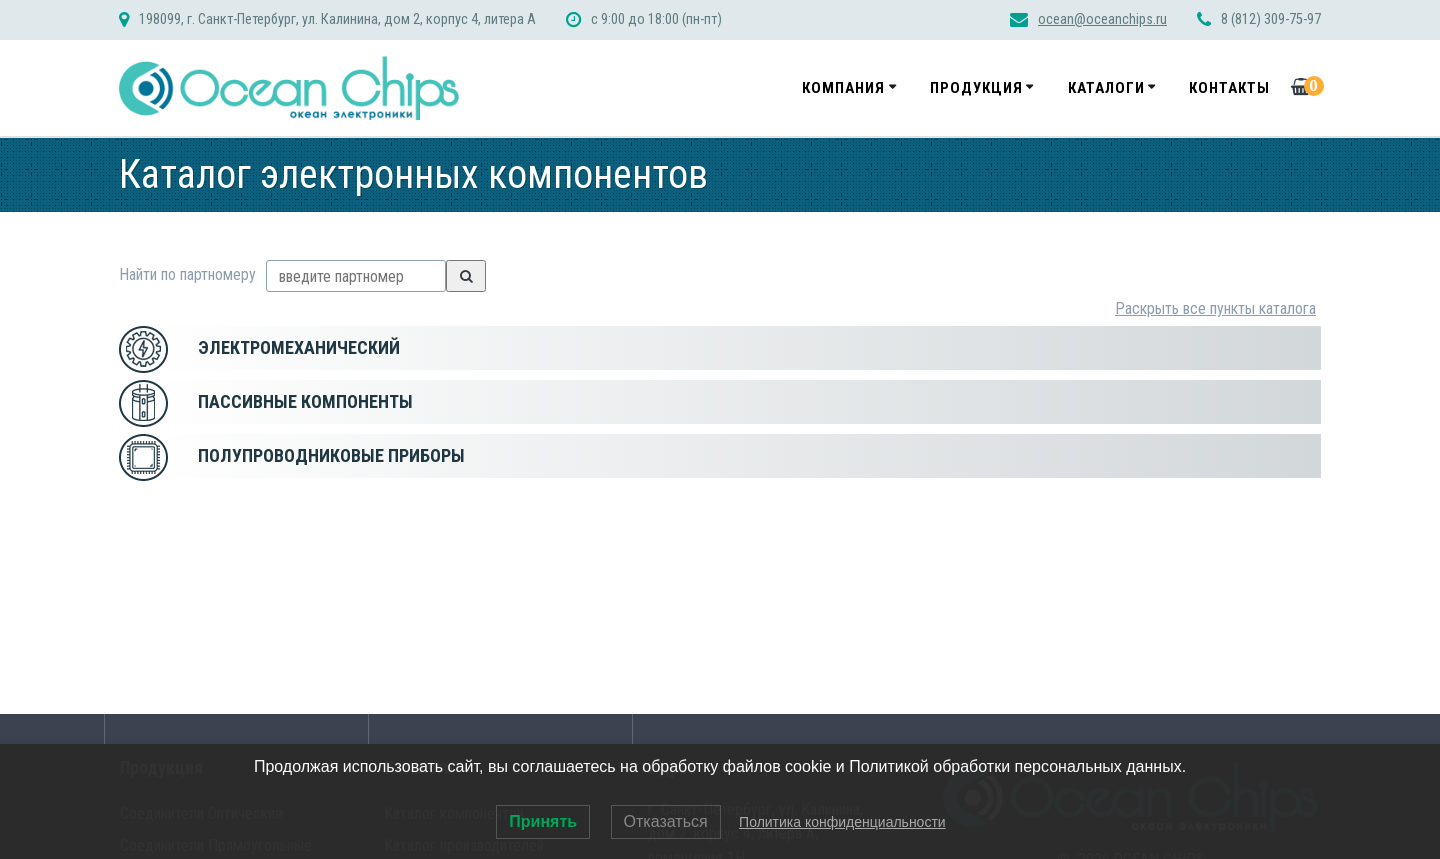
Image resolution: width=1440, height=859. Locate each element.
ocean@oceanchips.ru (1102, 19)
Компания (843, 88)
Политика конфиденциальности (842, 822)
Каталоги (1106, 88)
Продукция (976, 88)
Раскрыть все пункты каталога (1215, 308)
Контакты (1229, 88)
